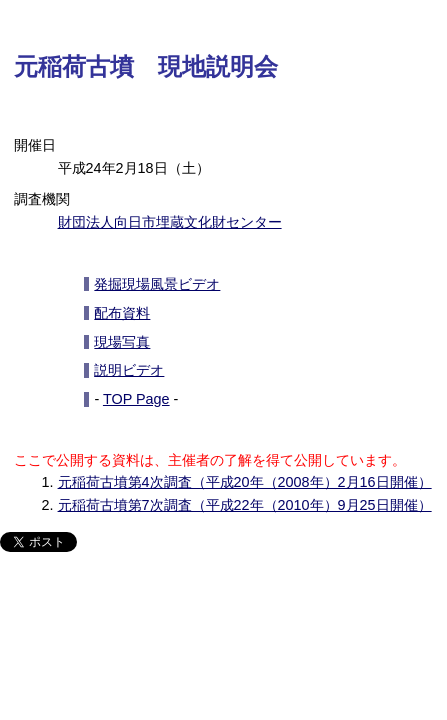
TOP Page (136, 399)
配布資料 (122, 313)
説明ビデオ (129, 370)
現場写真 (122, 342)
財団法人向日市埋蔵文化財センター (170, 222)
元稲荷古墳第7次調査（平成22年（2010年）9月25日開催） (245, 505)
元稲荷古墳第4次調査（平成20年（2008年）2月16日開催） (245, 482)
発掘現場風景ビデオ (157, 284)
